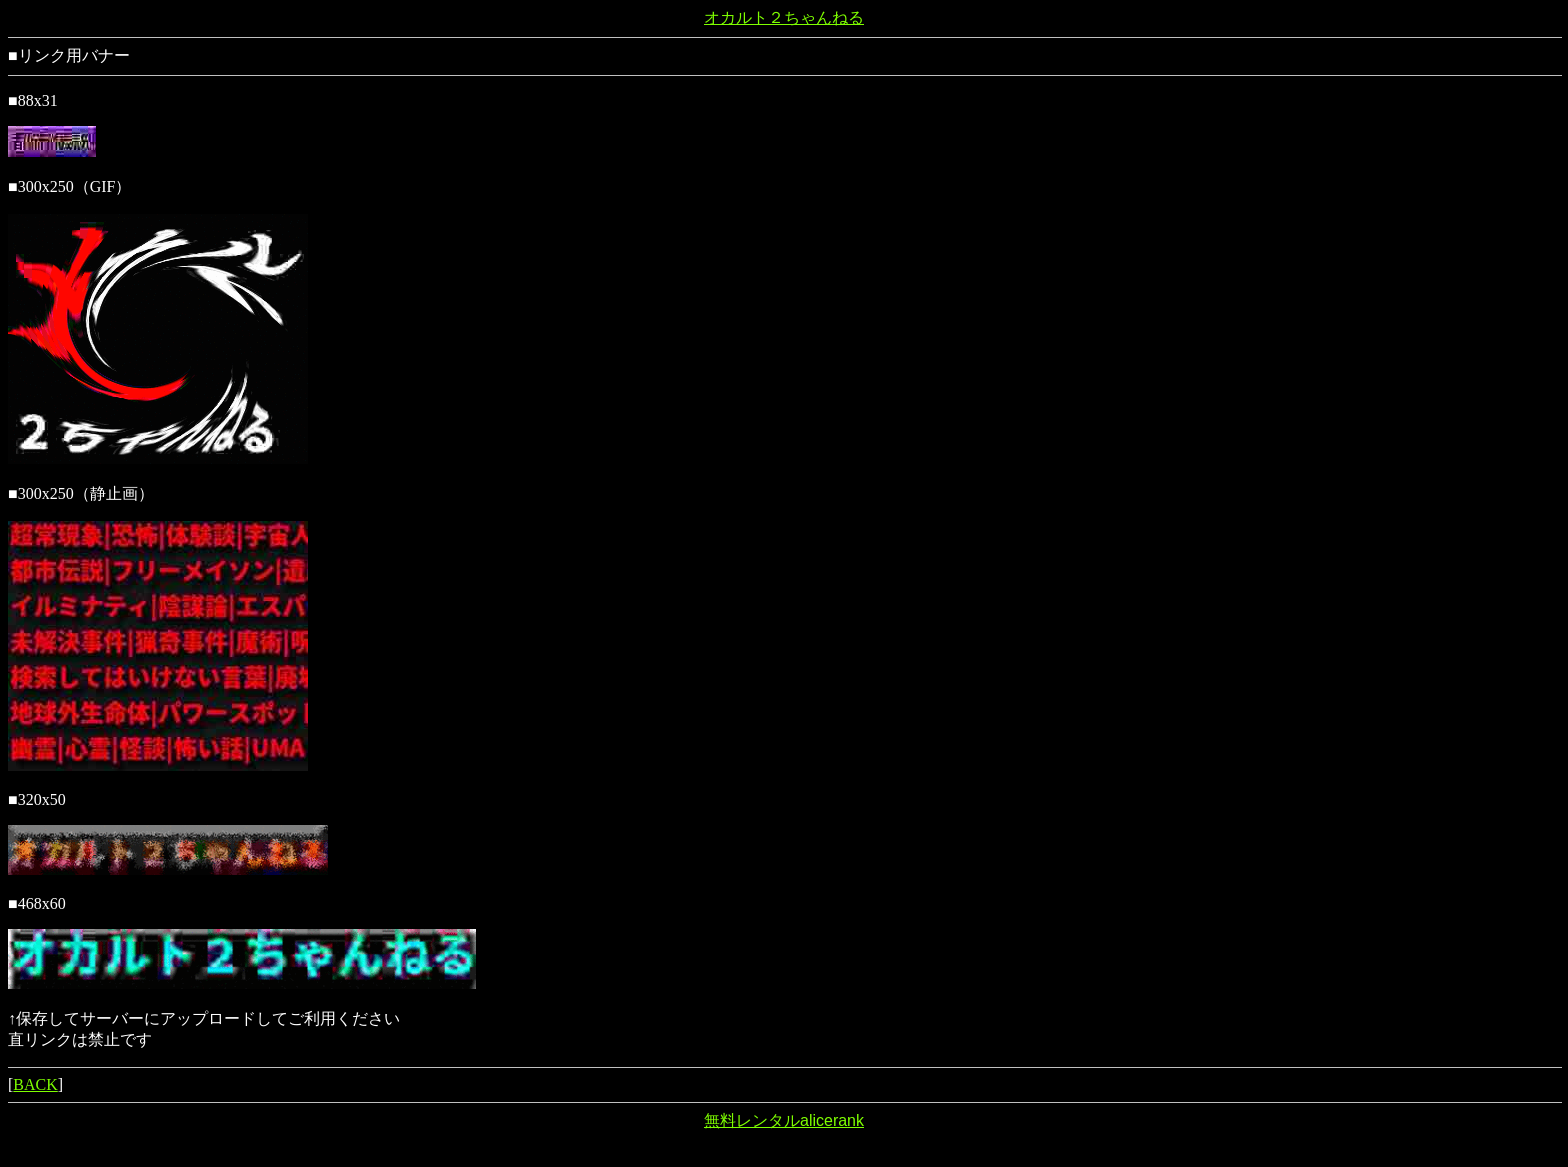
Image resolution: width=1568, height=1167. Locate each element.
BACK (35, 1084)
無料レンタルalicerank (784, 1120)
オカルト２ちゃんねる (784, 17)
